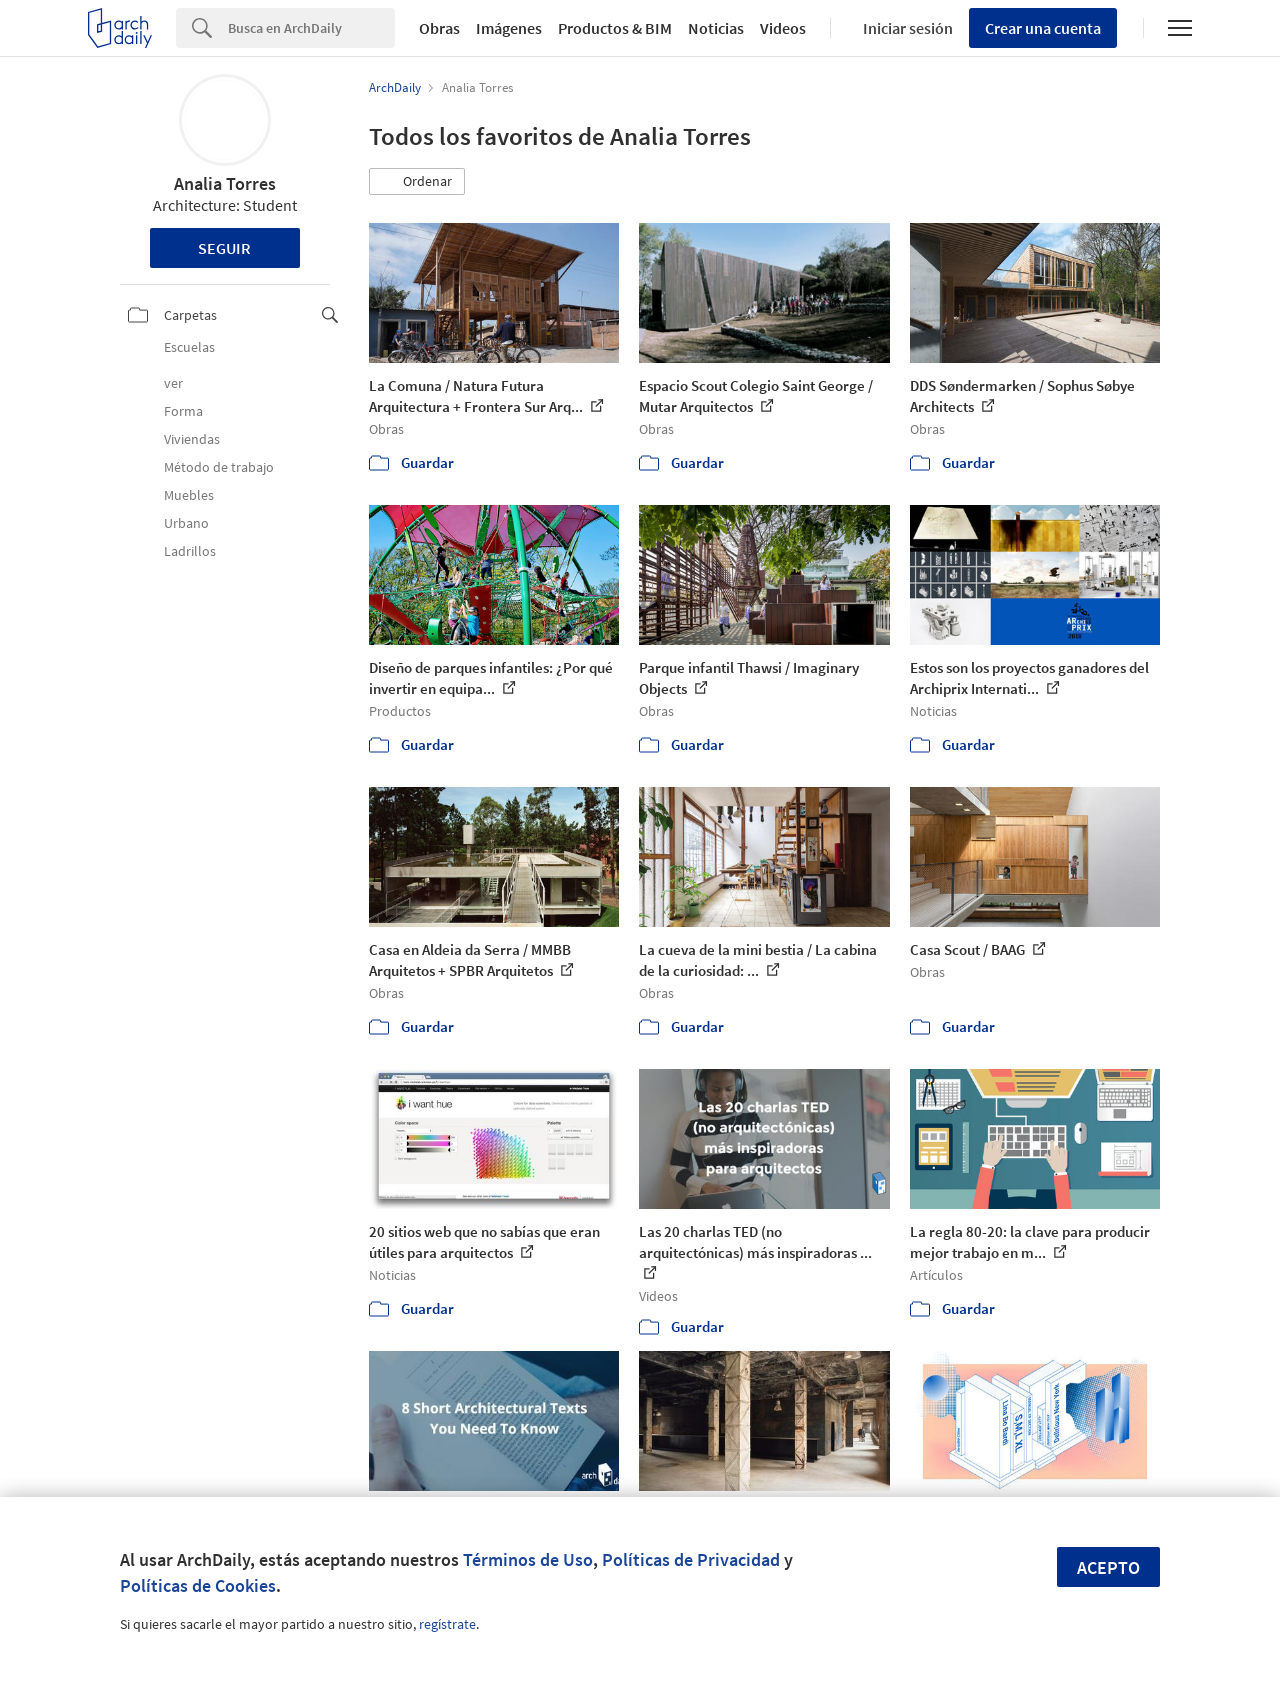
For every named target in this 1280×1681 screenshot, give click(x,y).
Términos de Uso (528, 1559)
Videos (783, 28)
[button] (417, 182)
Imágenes (509, 28)
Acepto (1108, 1567)
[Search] (311, 28)
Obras (439, 28)
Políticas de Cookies (198, 1585)
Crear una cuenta (1043, 28)
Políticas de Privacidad (691, 1559)
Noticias (716, 28)
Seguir (224, 248)
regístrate (447, 1624)
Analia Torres (225, 183)
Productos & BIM (615, 28)
